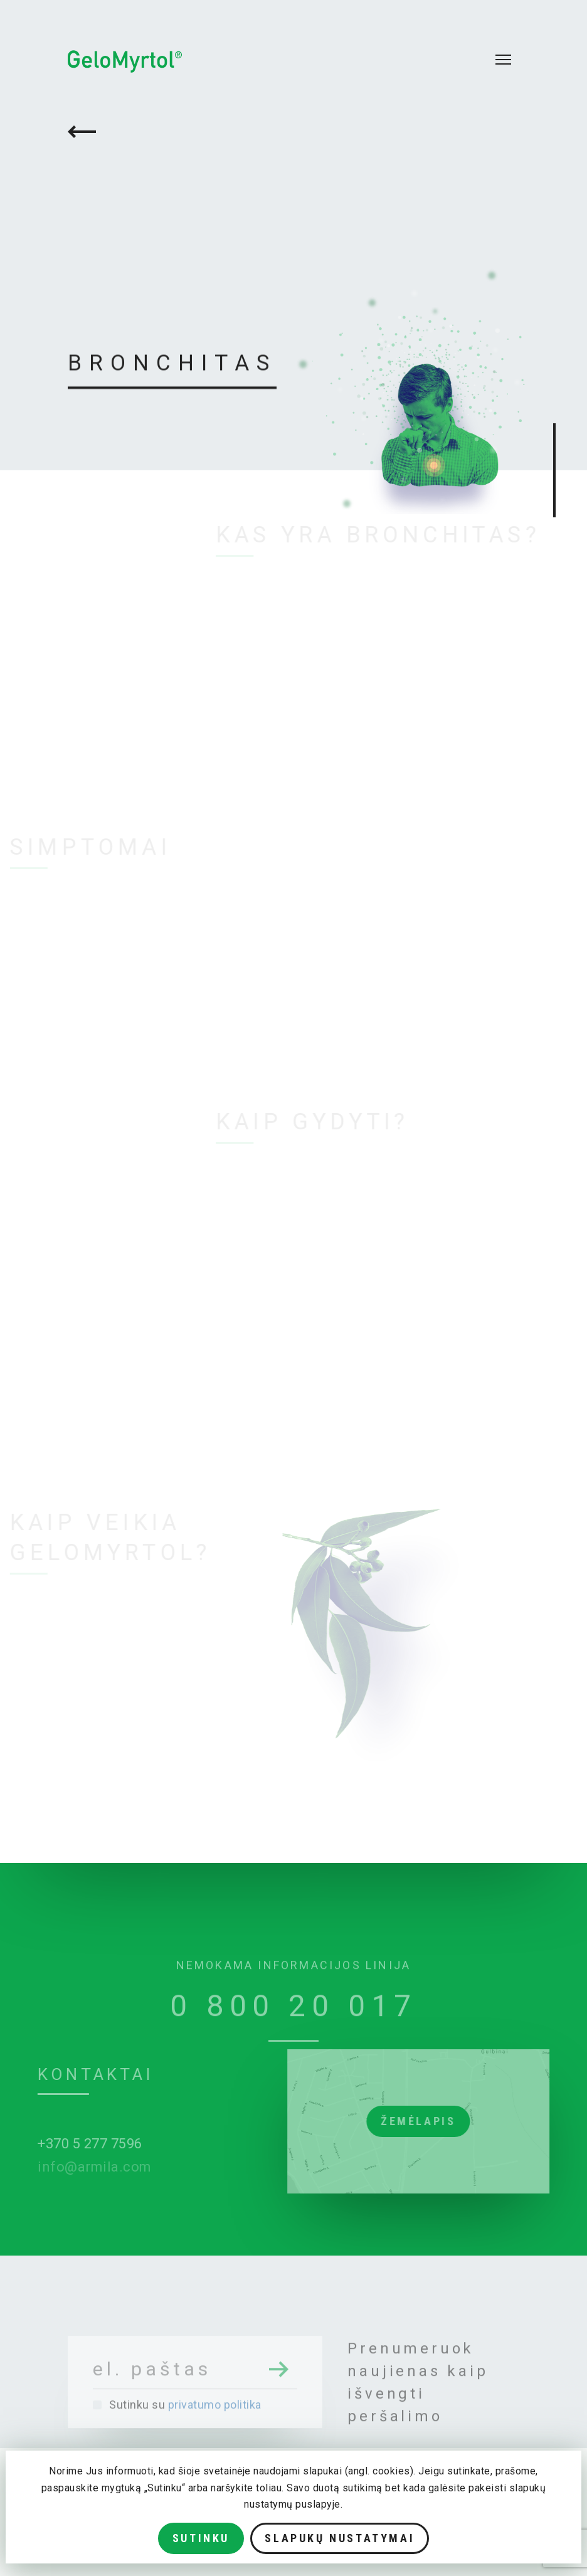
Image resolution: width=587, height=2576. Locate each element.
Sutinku (201, 2538)
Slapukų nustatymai (340, 2538)
